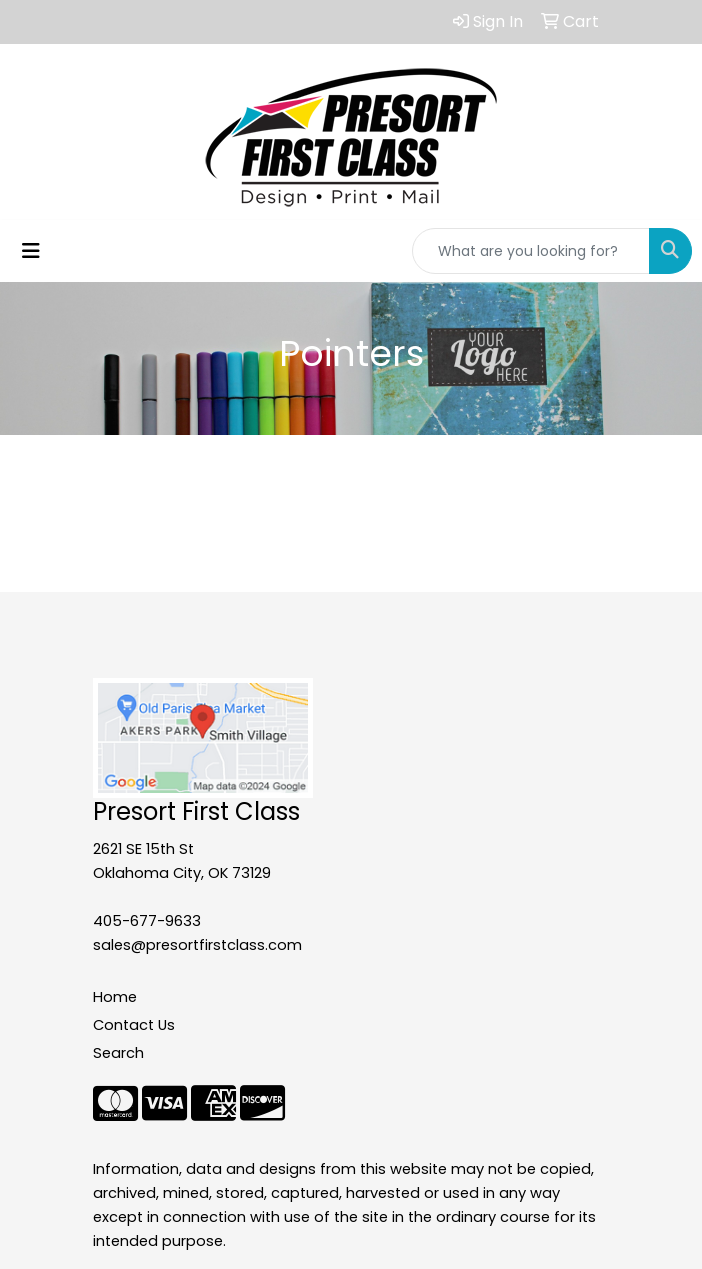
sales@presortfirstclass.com (197, 945)
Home (115, 997)
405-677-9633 (147, 921)
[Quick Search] (531, 251)
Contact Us (134, 1025)
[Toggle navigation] (31, 251)
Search (118, 1053)
